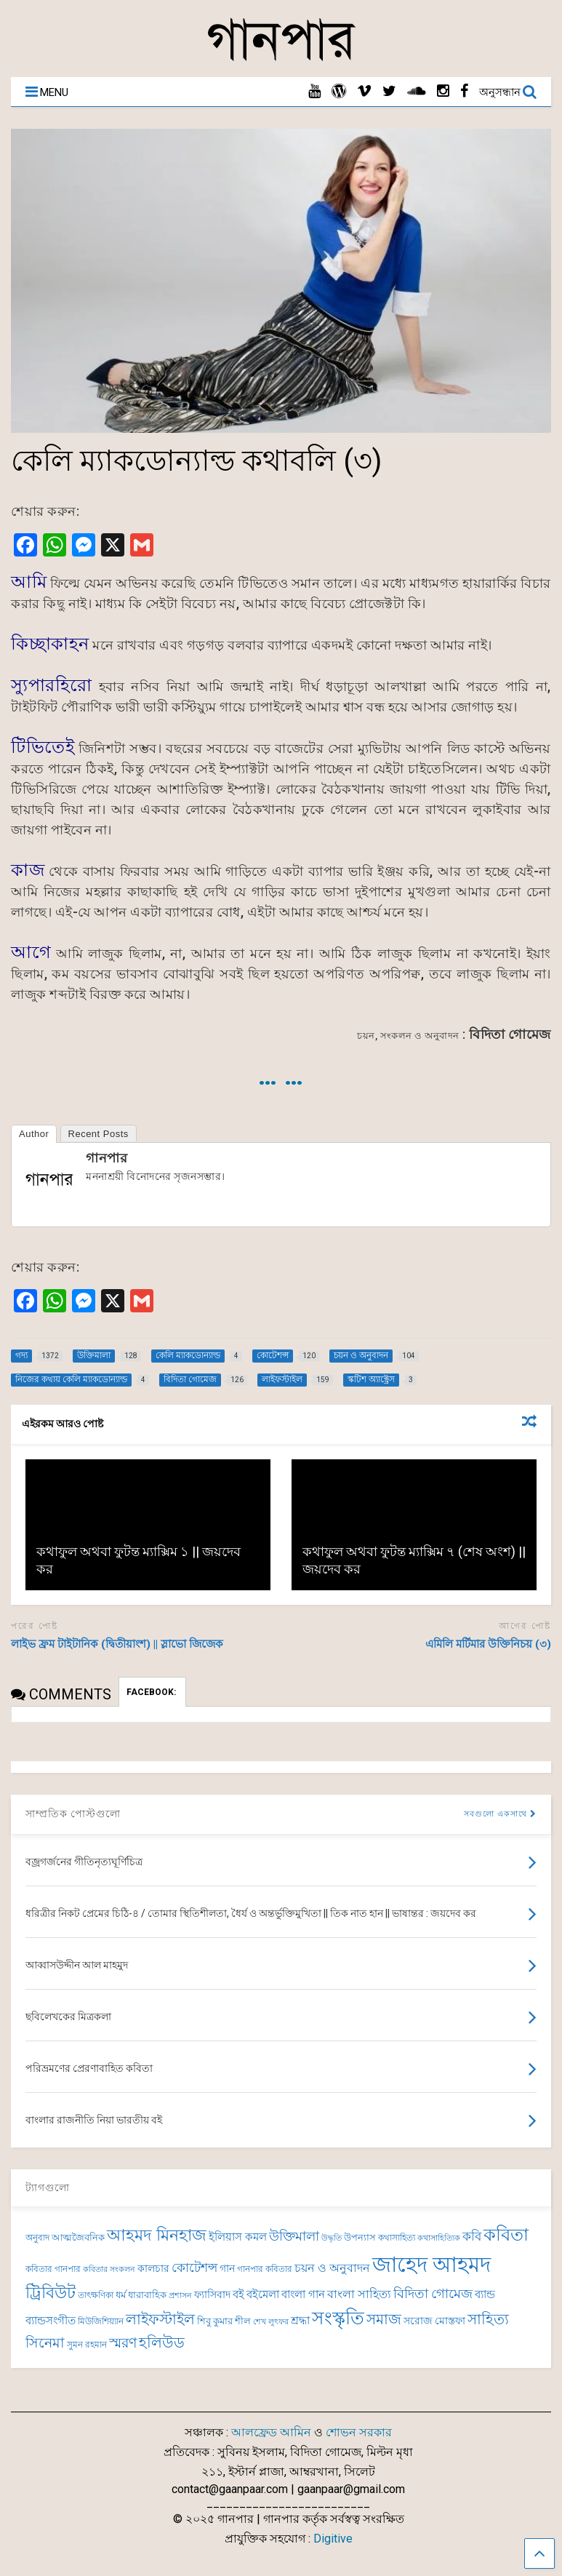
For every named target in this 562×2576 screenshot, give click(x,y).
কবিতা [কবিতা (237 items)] (506, 2234)
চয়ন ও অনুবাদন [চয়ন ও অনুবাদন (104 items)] (332, 2268)
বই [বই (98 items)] (238, 2294)
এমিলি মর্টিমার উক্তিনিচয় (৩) (488, 1644)
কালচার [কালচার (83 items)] (153, 2268)
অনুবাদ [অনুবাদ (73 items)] (37, 2238)
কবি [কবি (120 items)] (471, 2236)
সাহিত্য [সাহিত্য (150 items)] (488, 2319)
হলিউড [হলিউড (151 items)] (162, 2342)
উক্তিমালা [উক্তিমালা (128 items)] (294, 2236)
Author (34, 1133)
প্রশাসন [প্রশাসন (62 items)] (180, 2295)
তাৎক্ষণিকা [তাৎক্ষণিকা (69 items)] (95, 2295)
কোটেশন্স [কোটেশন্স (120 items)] (194, 2267)
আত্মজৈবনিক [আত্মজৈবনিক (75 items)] (78, 2237)
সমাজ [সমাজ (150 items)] (383, 2319)
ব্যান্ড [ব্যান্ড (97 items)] (485, 2294)
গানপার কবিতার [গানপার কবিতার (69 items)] (264, 2269)
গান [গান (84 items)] (227, 2268)
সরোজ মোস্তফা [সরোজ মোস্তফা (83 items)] (434, 2320)
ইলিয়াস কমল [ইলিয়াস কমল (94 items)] (238, 2237)
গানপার (106, 1157)
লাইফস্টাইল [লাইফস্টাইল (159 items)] (160, 2319)
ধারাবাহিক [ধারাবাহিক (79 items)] (147, 2294)
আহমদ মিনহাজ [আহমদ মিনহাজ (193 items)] (156, 2234)
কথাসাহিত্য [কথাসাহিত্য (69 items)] (396, 2238)
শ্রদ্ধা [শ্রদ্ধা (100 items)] (300, 2320)
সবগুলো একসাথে (500, 1814)
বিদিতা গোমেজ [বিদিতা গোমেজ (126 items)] (433, 2293)
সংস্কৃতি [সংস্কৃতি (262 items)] (338, 2318)
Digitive (333, 2538)
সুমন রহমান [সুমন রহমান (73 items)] (87, 2345)
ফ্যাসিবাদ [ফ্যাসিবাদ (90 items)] (212, 2295)
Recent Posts (98, 1133)
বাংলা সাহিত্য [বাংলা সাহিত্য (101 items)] (359, 2294)
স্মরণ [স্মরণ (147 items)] (123, 2342)
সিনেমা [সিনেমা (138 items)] (45, 2343)
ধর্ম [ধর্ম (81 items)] (121, 2294)
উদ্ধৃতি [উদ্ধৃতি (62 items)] (331, 2238)
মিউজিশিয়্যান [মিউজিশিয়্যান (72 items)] (101, 2321)
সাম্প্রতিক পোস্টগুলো (73, 1813)
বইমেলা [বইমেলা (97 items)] (262, 2294)
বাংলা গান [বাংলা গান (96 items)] (303, 2294)
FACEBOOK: (152, 1692)
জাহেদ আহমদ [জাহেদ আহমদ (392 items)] (431, 2264)
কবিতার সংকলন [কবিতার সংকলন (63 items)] (109, 2269)
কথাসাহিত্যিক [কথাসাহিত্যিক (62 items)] (438, 2238)
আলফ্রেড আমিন (271, 2432)
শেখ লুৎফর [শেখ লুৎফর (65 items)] (271, 2321)
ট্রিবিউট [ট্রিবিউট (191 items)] (50, 2293)
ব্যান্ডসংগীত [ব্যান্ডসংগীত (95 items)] (50, 2320)
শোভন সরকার (359, 2432)
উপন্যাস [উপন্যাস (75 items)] (360, 2237)
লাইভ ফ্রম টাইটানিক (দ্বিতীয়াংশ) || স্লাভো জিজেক (117, 1644)
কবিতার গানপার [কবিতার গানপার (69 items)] (53, 2269)
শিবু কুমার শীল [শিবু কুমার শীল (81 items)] (224, 2321)
